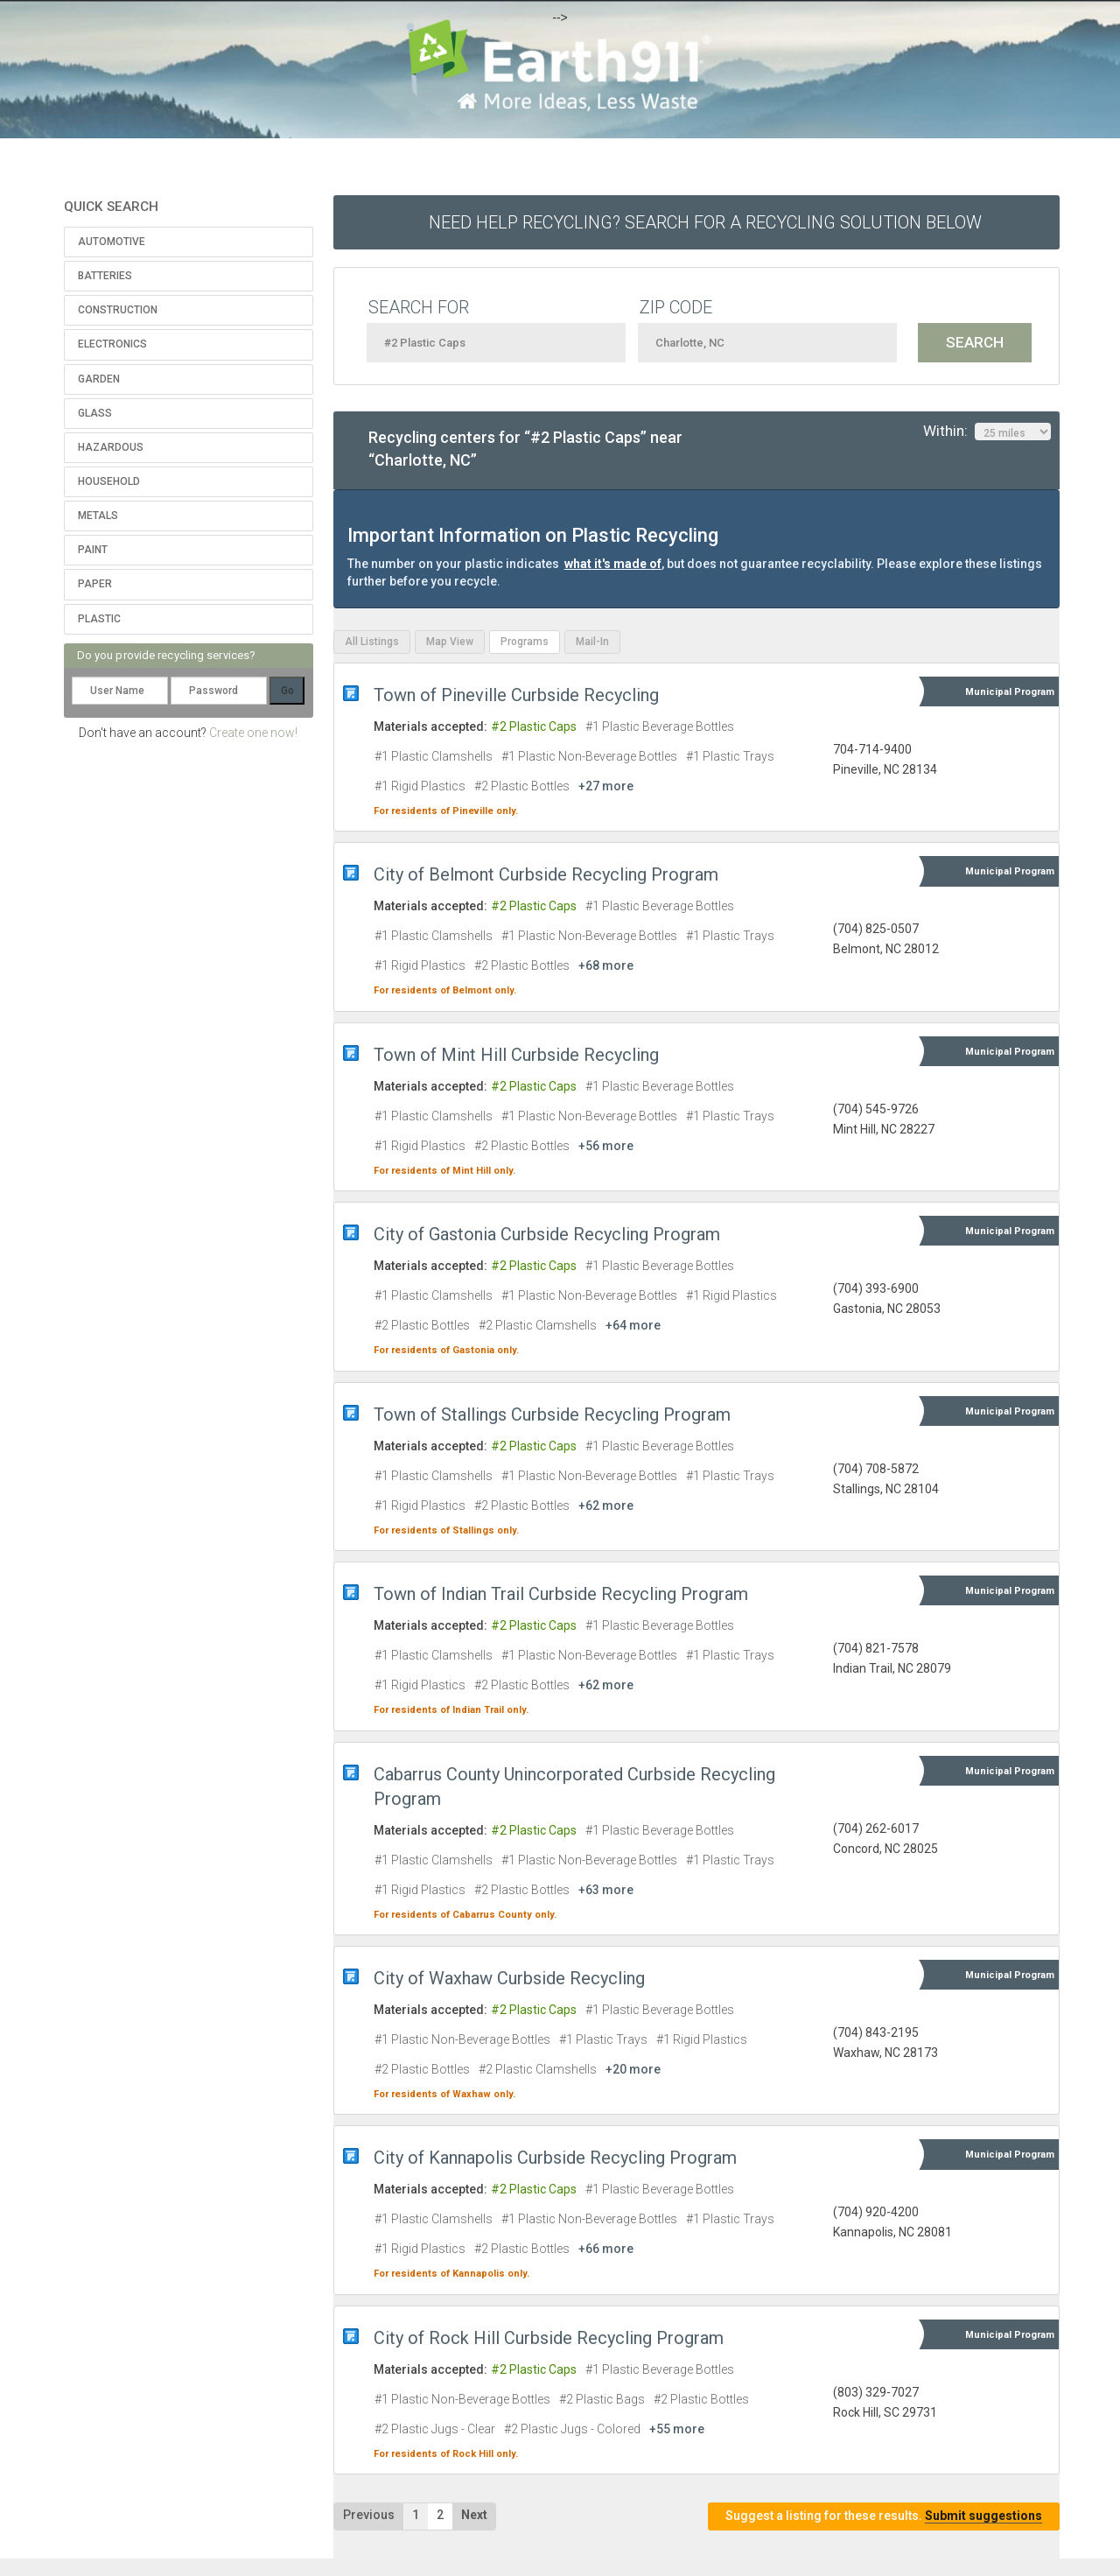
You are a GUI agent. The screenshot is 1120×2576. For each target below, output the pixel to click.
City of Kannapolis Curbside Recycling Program (555, 2157)
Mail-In (592, 641)
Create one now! (253, 733)
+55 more (676, 2429)
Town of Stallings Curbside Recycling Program (552, 1414)
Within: (987, 431)
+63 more (606, 1890)
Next (474, 2515)
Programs (524, 641)
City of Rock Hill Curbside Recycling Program (549, 2337)
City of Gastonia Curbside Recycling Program (547, 1234)
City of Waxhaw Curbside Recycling (509, 1978)
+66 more (606, 2249)
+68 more (606, 965)
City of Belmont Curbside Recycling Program (546, 874)
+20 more (633, 2069)
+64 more (633, 1325)
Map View (449, 641)
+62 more (606, 1506)
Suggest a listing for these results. (883, 2516)
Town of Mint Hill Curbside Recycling (516, 1054)
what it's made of (613, 564)
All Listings (372, 641)
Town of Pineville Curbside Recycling (516, 694)
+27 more (606, 786)
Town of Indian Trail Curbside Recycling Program (561, 1593)
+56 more (606, 1146)
